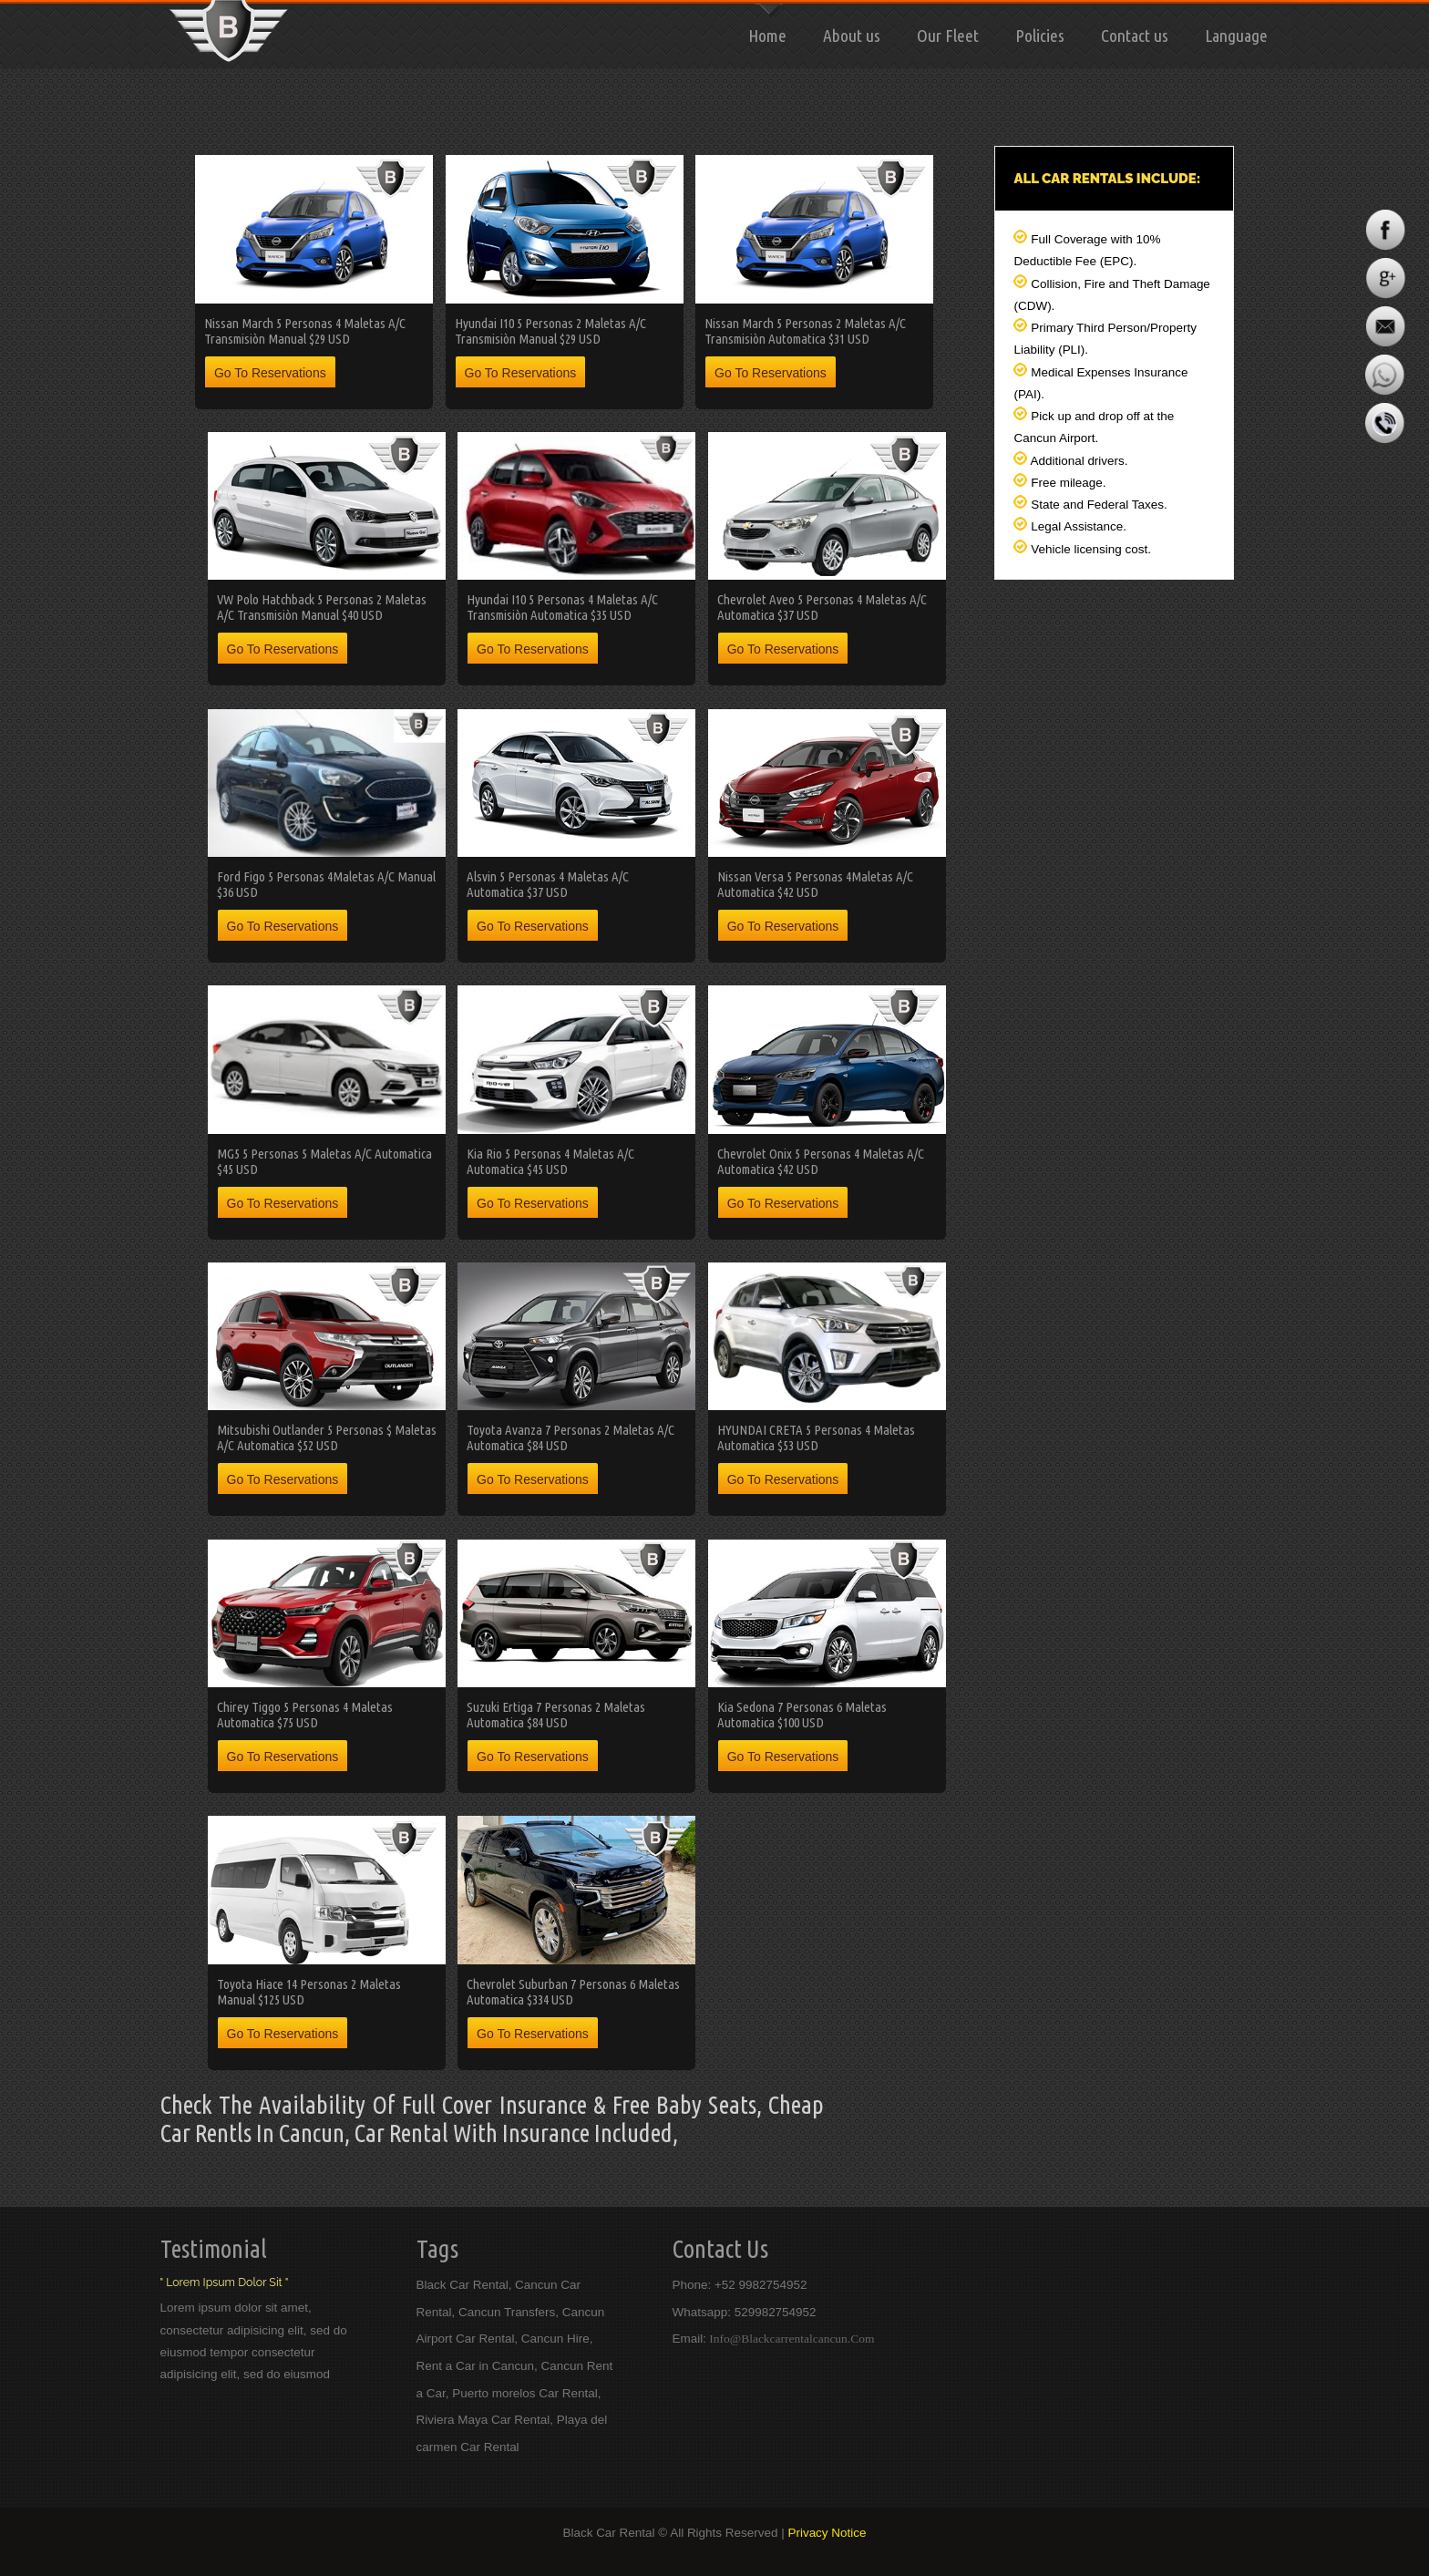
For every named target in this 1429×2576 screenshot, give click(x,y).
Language (1236, 36)
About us (851, 36)
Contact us (1134, 36)
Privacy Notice (826, 2533)
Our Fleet (948, 36)
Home (767, 36)
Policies (1039, 36)
